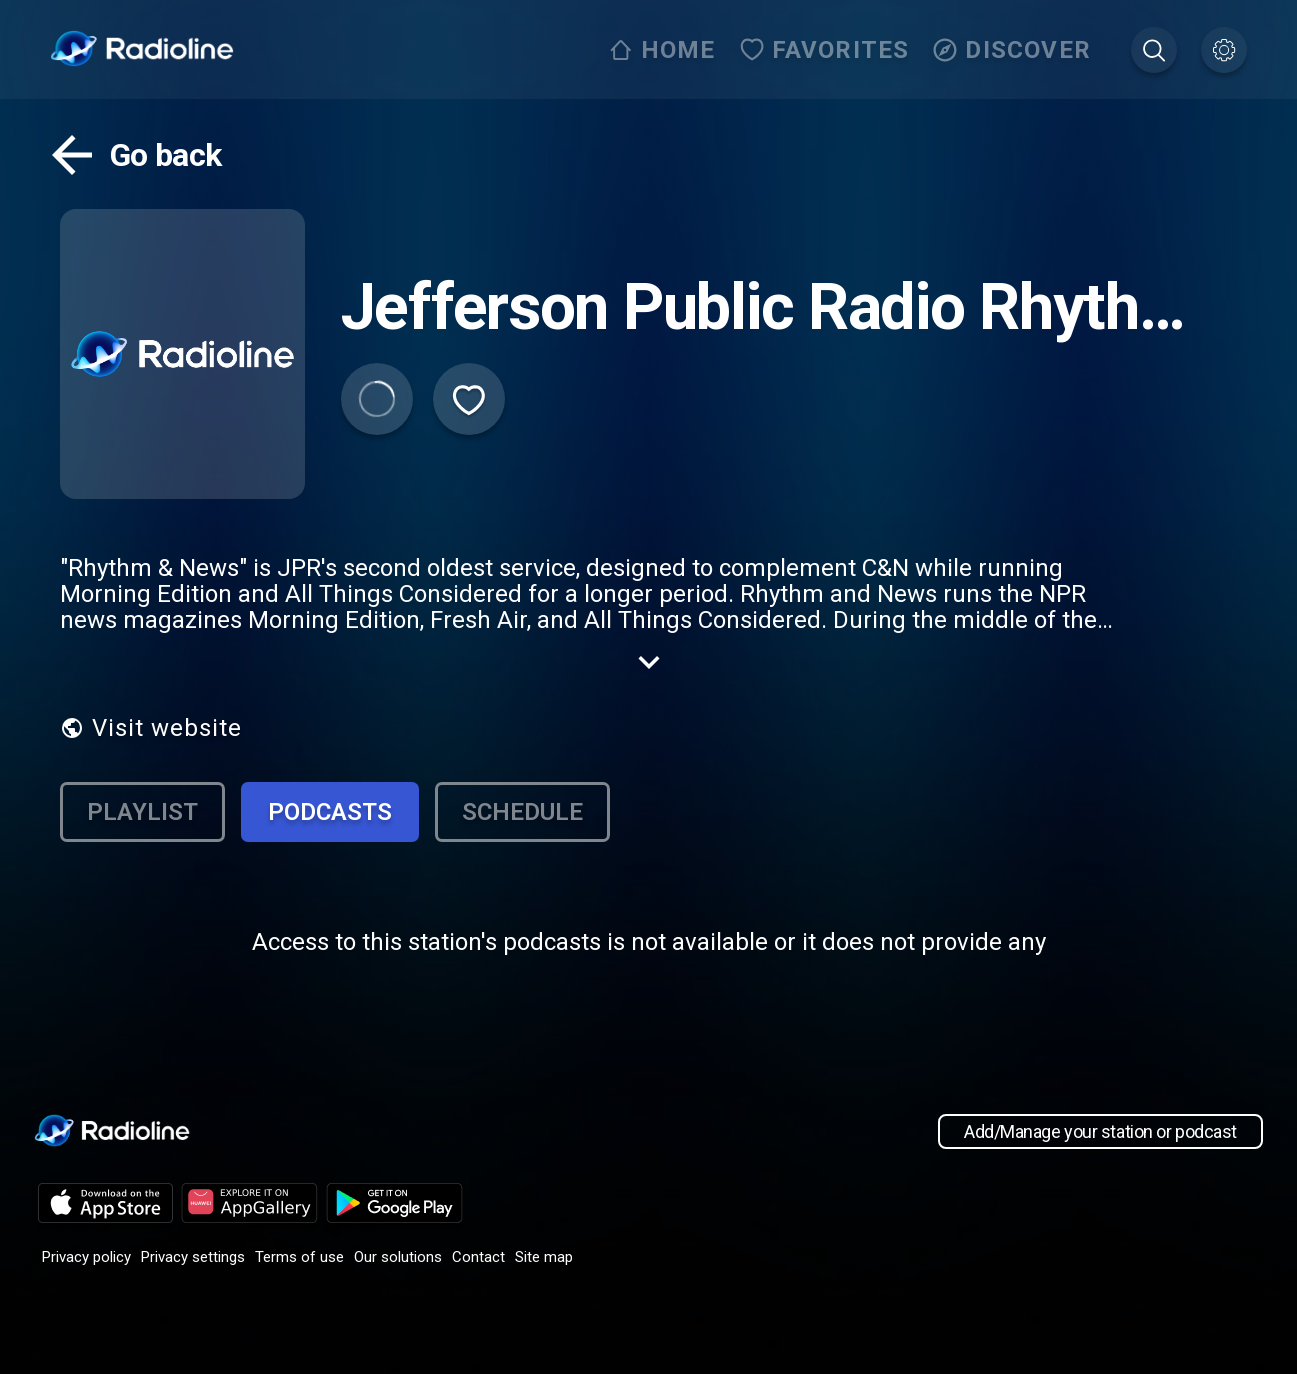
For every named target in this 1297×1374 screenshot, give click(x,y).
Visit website (151, 728)
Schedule (522, 812)
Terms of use (299, 1257)
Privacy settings (193, 1257)
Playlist (142, 812)
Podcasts (330, 812)
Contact (478, 1257)
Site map (544, 1257)
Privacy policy (86, 1257)
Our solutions (398, 1257)
